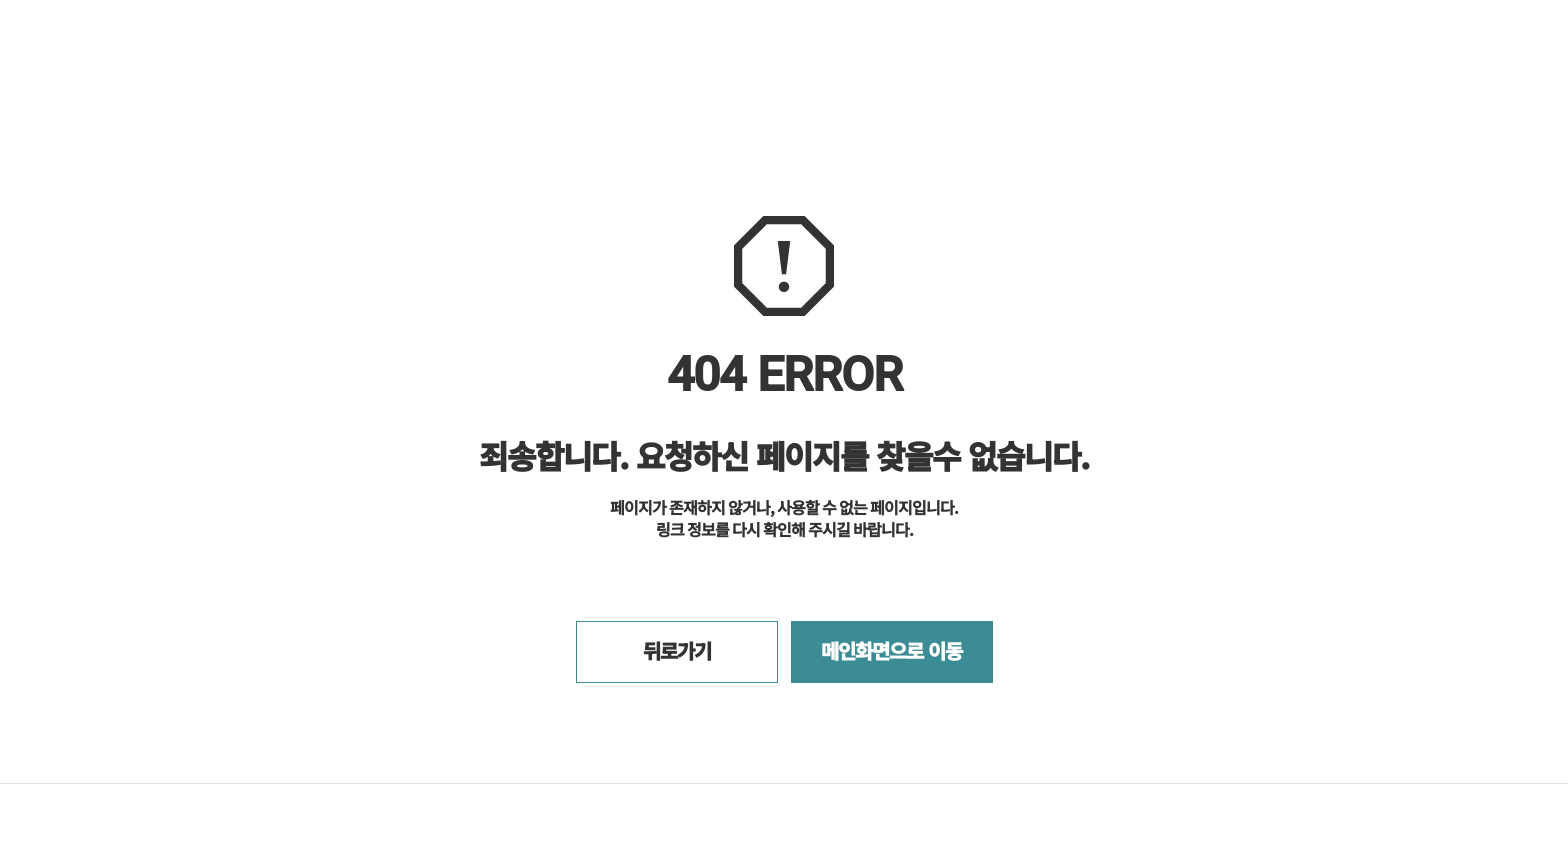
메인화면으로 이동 (891, 650)
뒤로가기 (677, 650)
